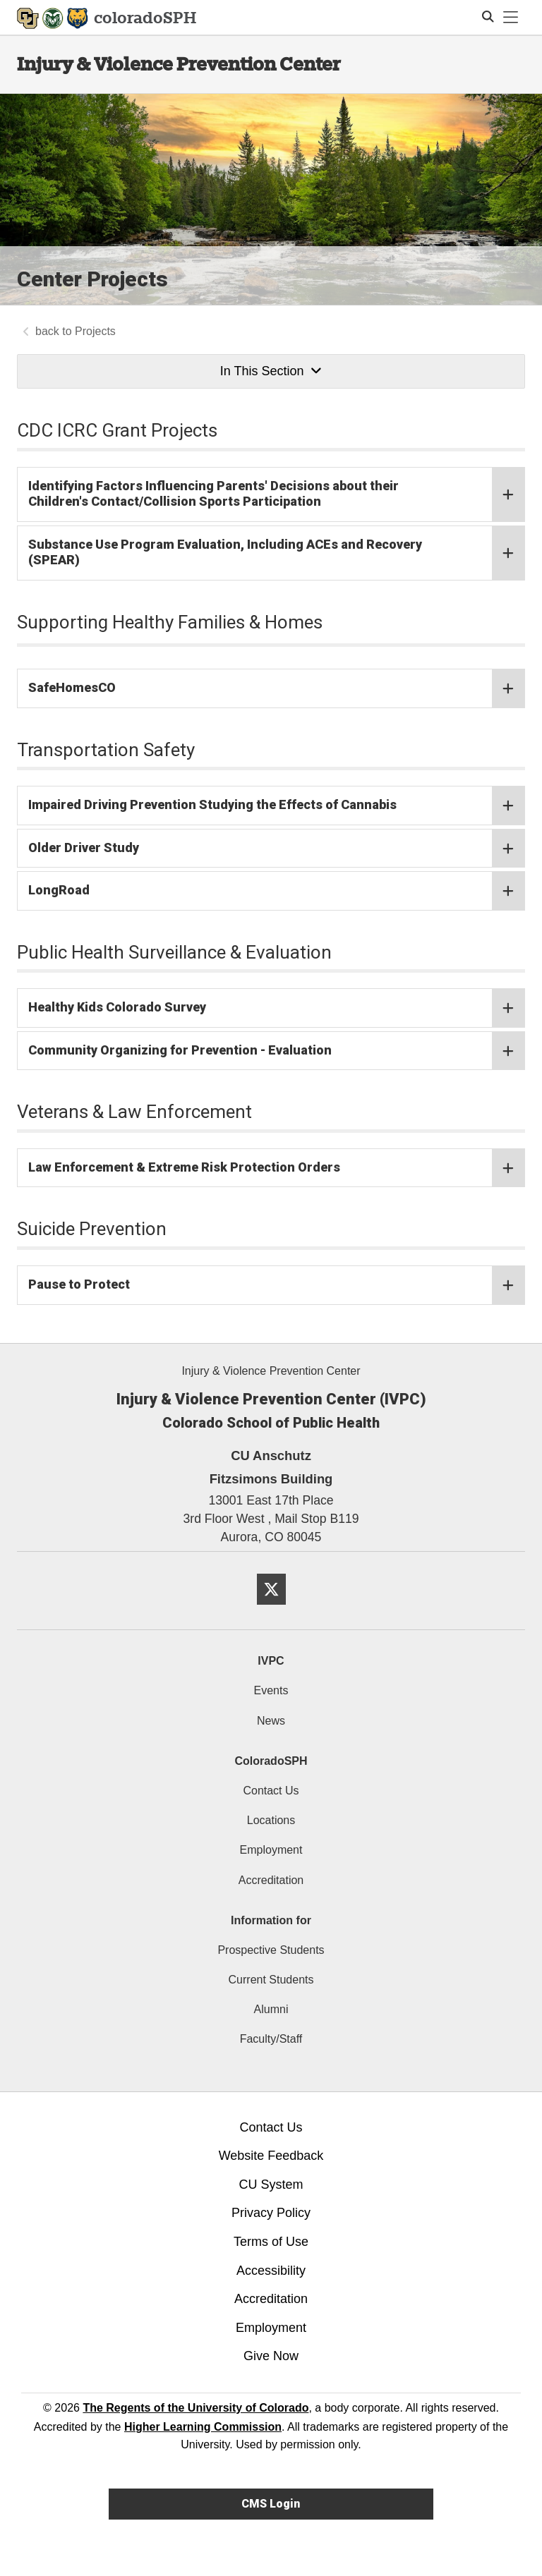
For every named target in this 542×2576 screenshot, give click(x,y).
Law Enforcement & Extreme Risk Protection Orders (276, 1168)
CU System (271, 2184)
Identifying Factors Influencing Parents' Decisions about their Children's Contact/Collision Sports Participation (276, 494)
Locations (271, 1820)
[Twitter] (271, 1610)
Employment (271, 1850)
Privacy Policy (271, 2213)
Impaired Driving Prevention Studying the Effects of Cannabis (276, 805)
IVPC (271, 1661)
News (271, 1721)
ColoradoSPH (270, 1761)
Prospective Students (270, 1950)
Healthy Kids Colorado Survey (276, 1008)
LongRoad (276, 891)
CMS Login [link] (270, 2503)
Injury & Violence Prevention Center (179, 64)
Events (271, 1690)
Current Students (271, 1980)
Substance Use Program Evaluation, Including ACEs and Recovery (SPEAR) (276, 552)
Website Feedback (271, 2156)
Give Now (271, 2356)
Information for (271, 1920)
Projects (95, 331)
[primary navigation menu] (511, 18)
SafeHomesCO (276, 688)
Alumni (271, 2009)
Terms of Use (271, 2242)
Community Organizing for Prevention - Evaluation (276, 1051)
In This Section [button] (271, 371)
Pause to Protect (276, 1285)
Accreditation (271, 1880)
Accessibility (271, 2271)
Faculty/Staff (271, 2039)
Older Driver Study (276, 848)
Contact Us (271, 1791)
